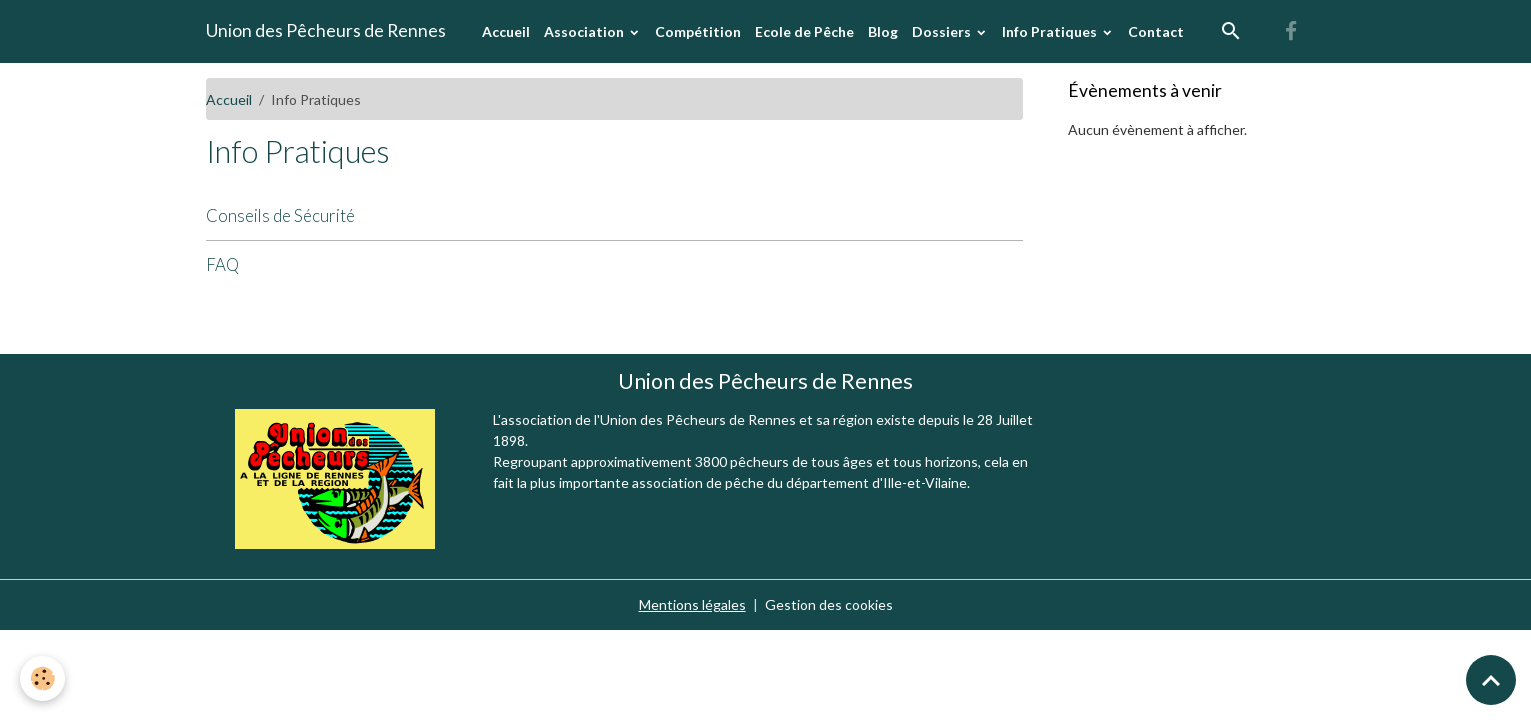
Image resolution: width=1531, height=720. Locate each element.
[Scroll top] (1491, 680)
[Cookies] (42, 678)
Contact (1156, 31)
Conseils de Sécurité (280, 215)
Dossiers (943, 31)
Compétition (698, 31)
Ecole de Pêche (804, 31)
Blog (883, 31)
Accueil (506, 31)
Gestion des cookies (829, 604)
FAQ (222, 264)
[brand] (326, 31)
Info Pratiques (1051, 31)
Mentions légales (692, 604)
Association (585, 31)
